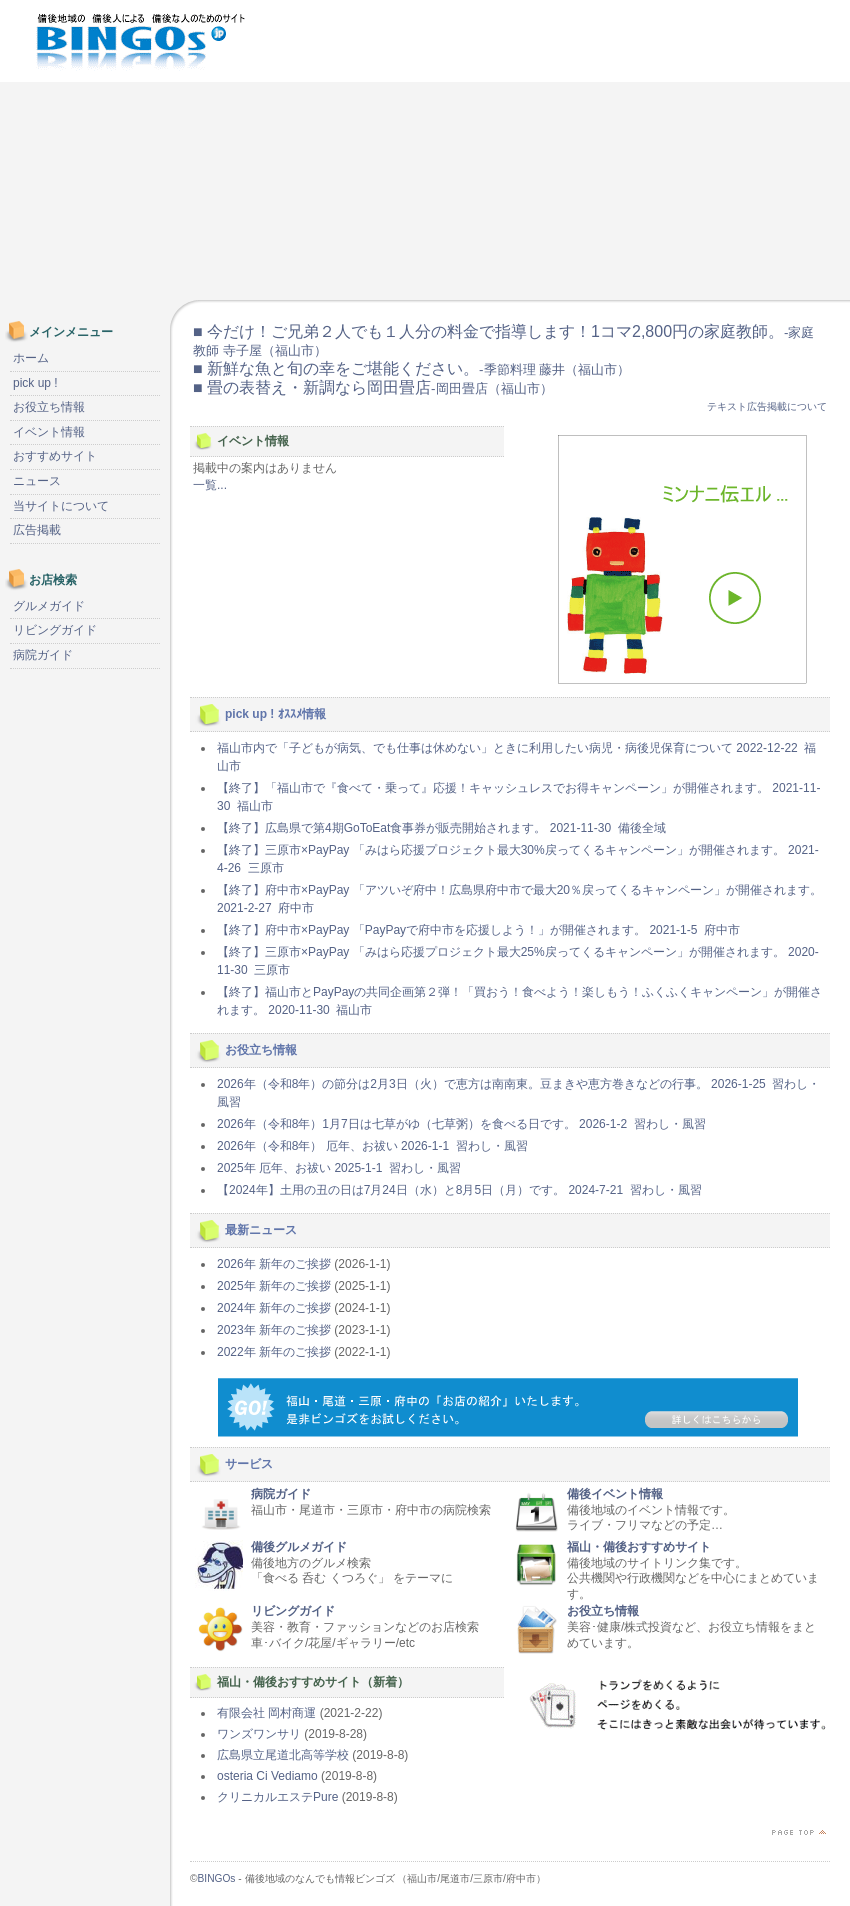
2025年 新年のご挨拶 (274, 1286)
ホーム (31, 358)
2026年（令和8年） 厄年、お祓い (372, 1146)
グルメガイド (49, 606)
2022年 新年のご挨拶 (274, 1352)
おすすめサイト (55, 456)
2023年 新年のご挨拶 (274, 1330)
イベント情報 (49, 432)
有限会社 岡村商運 (266, 1713)
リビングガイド (293, 1611)
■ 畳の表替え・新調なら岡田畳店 (373, 387)
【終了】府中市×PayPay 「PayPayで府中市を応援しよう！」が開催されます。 (478, 930)
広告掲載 (37, 530)
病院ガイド (281, 1494)
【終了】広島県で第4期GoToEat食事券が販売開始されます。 (441, 828)
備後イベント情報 (615, 1494)
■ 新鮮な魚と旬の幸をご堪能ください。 (411, 368)
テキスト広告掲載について (767, 406)
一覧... (210, 485)
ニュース (37, 481)
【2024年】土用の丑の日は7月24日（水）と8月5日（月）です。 (459, 1190)
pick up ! (35, 383)
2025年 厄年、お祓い (339, 1168)
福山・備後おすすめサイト (639, 1547)
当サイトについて (61, 506)
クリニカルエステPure (277, 1797)
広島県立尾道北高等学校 (283, 1755)
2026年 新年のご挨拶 (274, 1264)
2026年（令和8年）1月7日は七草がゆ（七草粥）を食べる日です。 (461, 1124)
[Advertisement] (642, 150)
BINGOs (217, 1878)
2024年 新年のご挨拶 (274, 1308)
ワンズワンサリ (259, 1734)
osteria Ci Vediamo (267, 1776)
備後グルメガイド (299, 1547)
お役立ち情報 (603, 1611)
